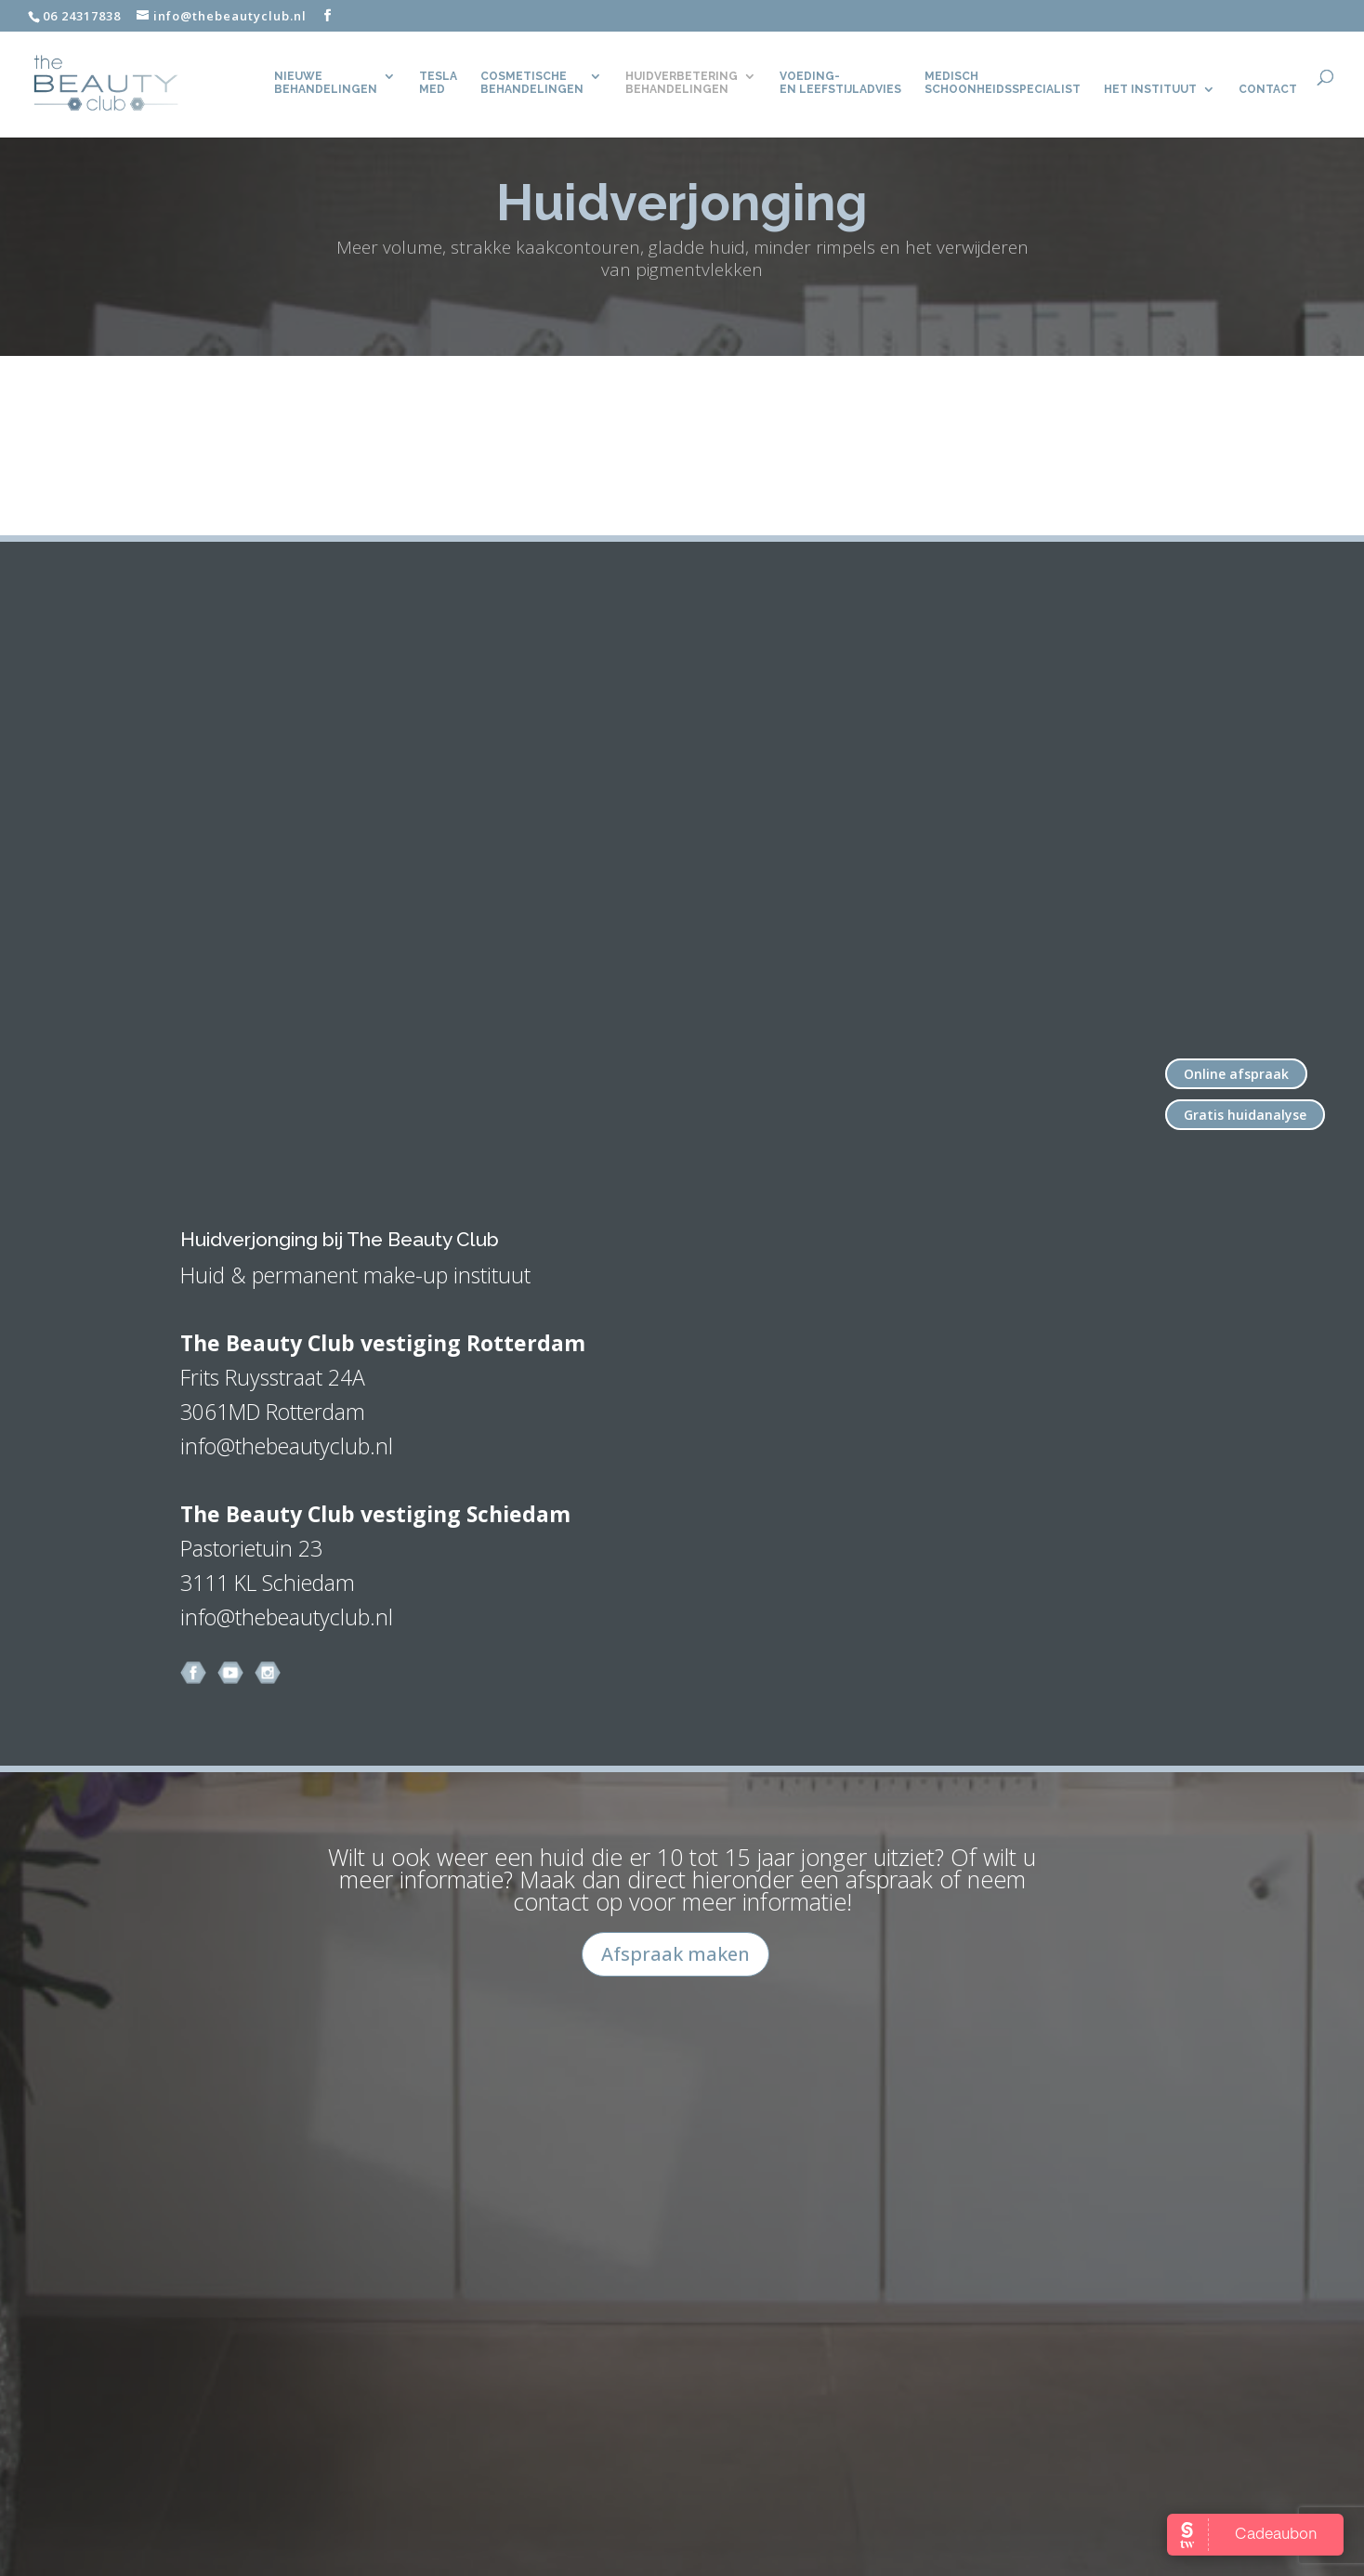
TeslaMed (438, 83)
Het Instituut (1150, 89)
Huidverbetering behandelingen (681, 83)
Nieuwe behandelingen (325, 83)
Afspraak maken (675, 1953)
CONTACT (1268, 89)
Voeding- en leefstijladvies (840, 83)
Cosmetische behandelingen (532, 83)
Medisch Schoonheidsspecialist (1003, 83)
